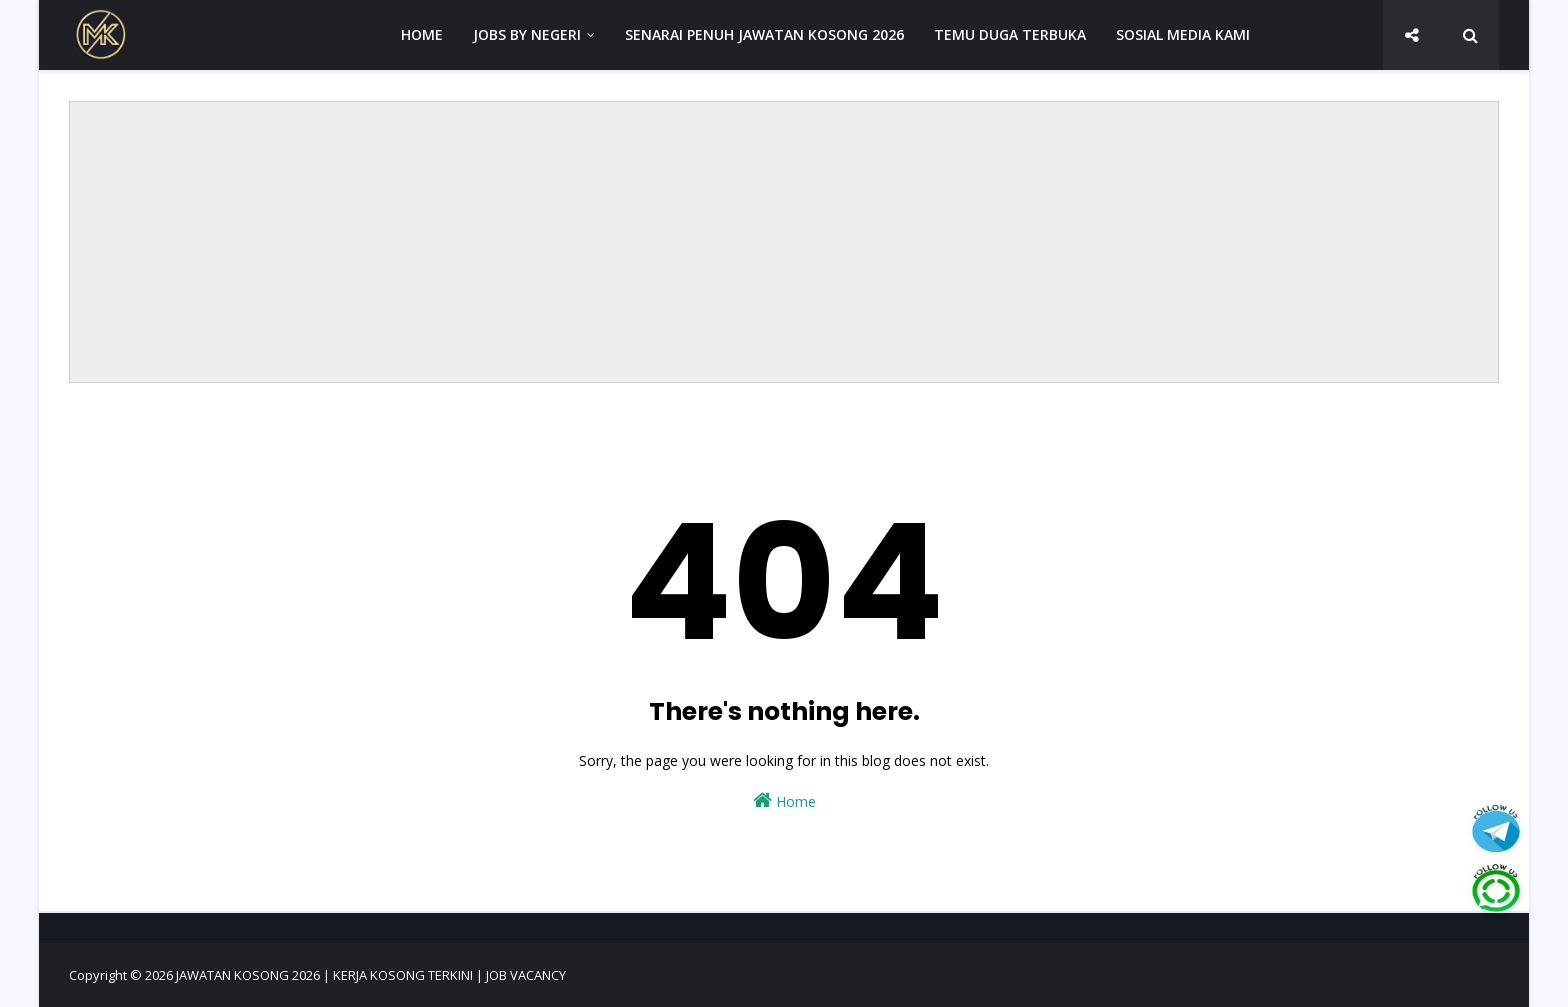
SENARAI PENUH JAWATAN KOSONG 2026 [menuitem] (764, 34)
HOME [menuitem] (422, 34)
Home (784, 800)
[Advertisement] (784, 242)
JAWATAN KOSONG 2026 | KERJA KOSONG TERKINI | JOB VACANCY (371, 975)
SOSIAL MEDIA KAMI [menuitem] (1183, 34)
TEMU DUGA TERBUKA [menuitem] (1010, 34)
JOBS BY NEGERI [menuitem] (527, 34)
